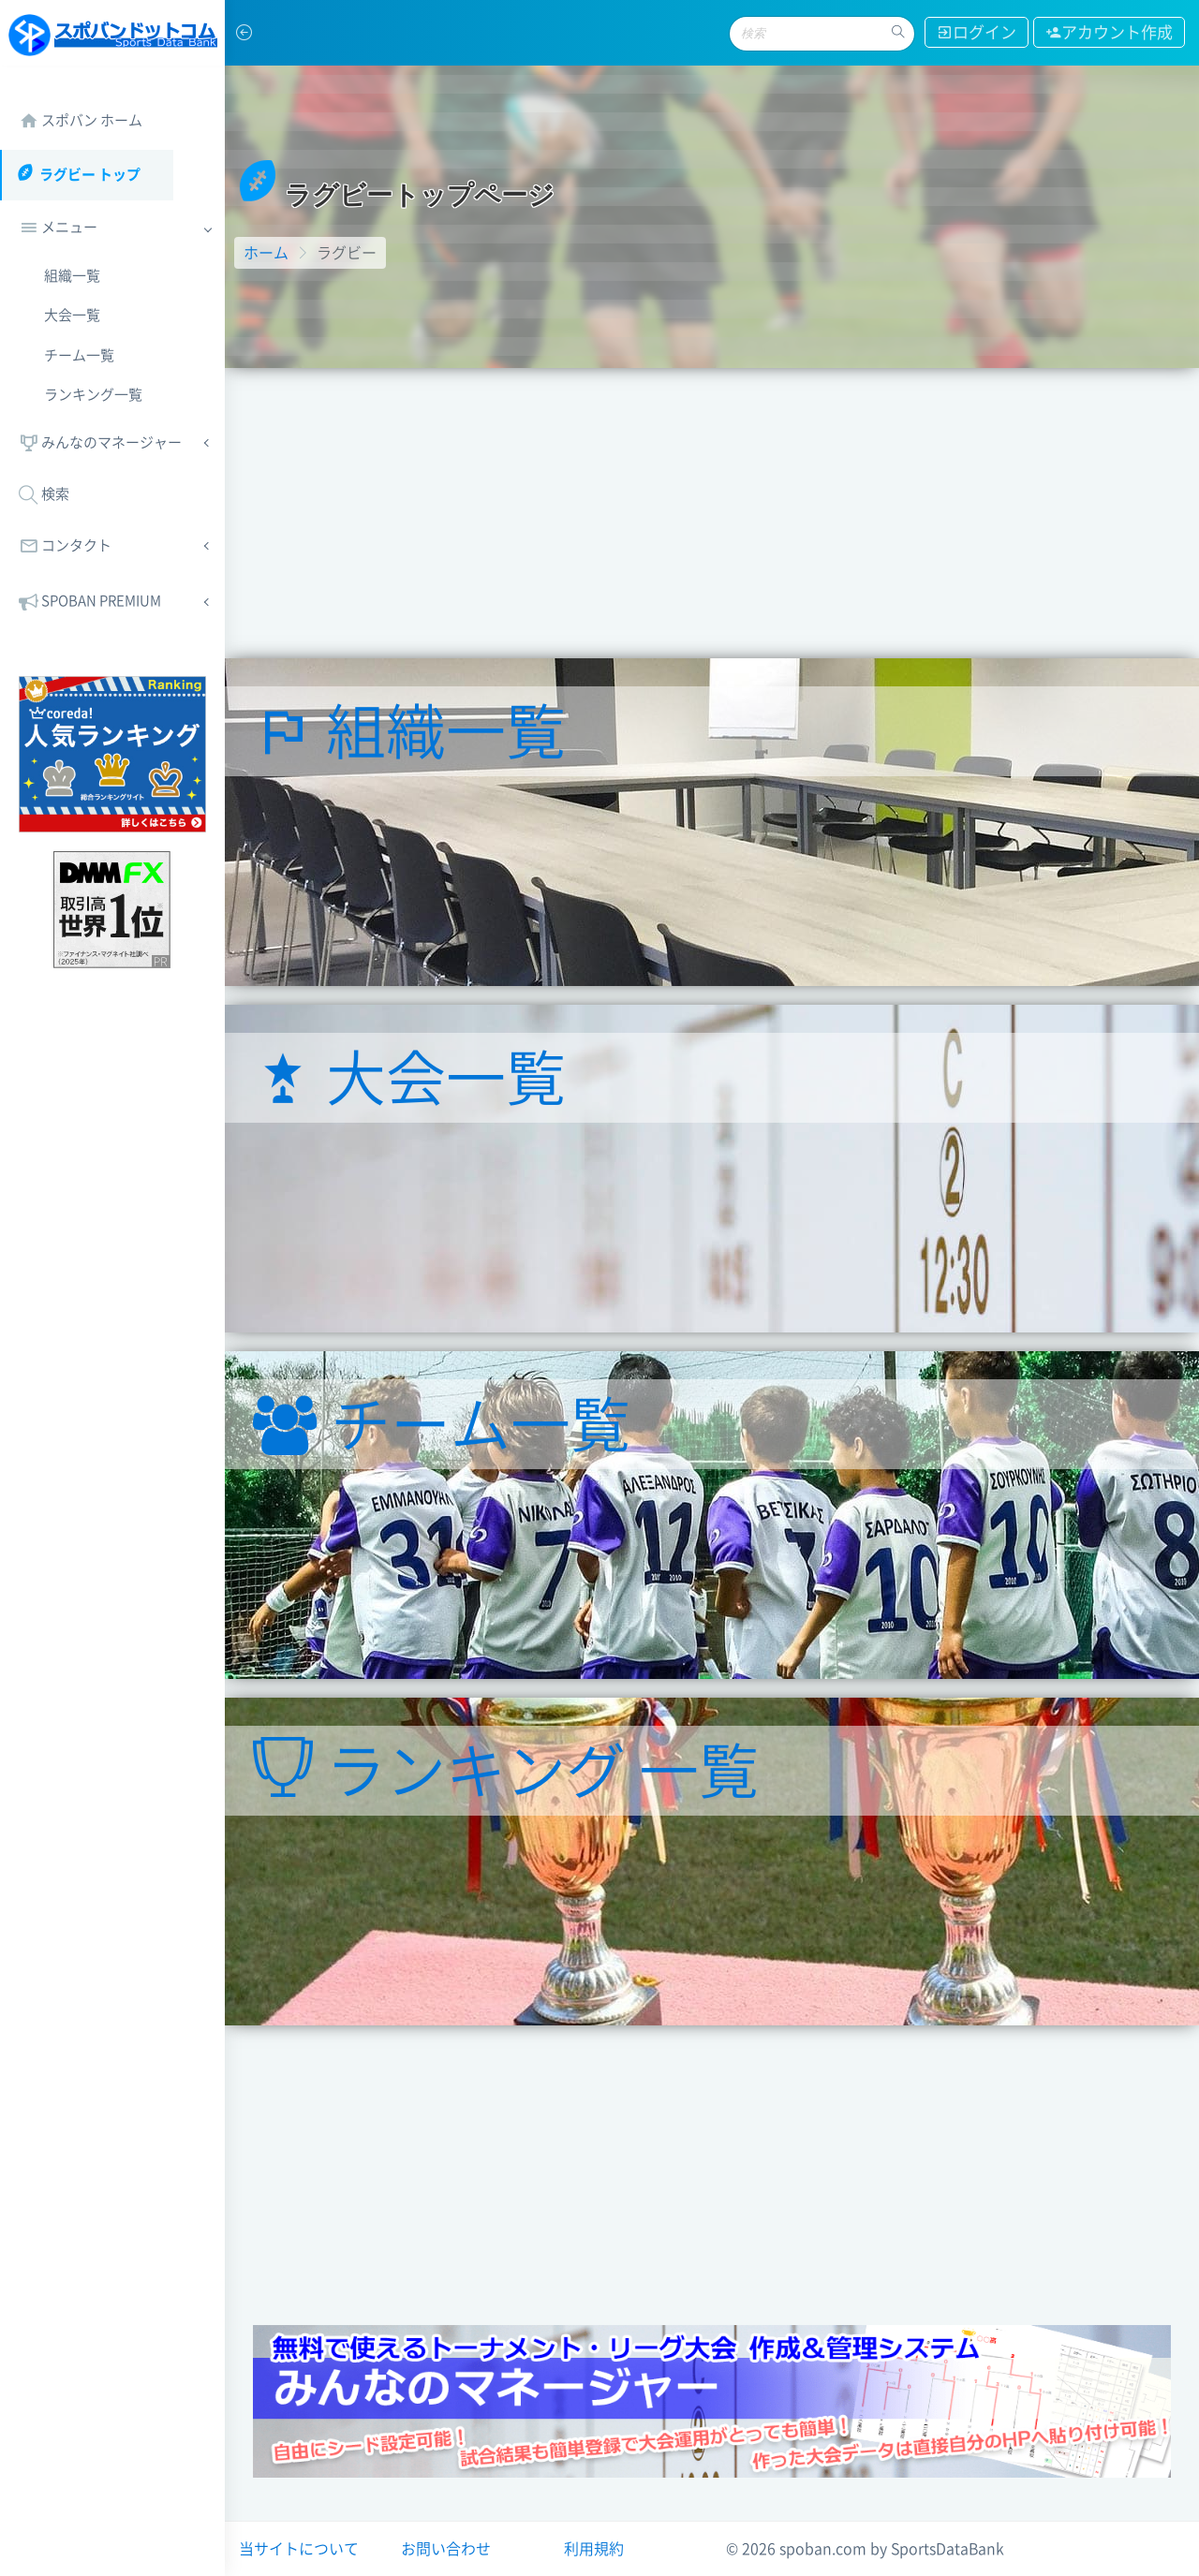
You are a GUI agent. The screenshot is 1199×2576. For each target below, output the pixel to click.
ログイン (976, 32)
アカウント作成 (1109, 32)
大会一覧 (72, 315)
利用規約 (594, 2548)
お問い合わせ (446, 2548)
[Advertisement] (712, 508)
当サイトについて (299, 2548)
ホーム (266, 252)
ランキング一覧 (93, 395)
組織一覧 (72, 276)
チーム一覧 (79, 355)
